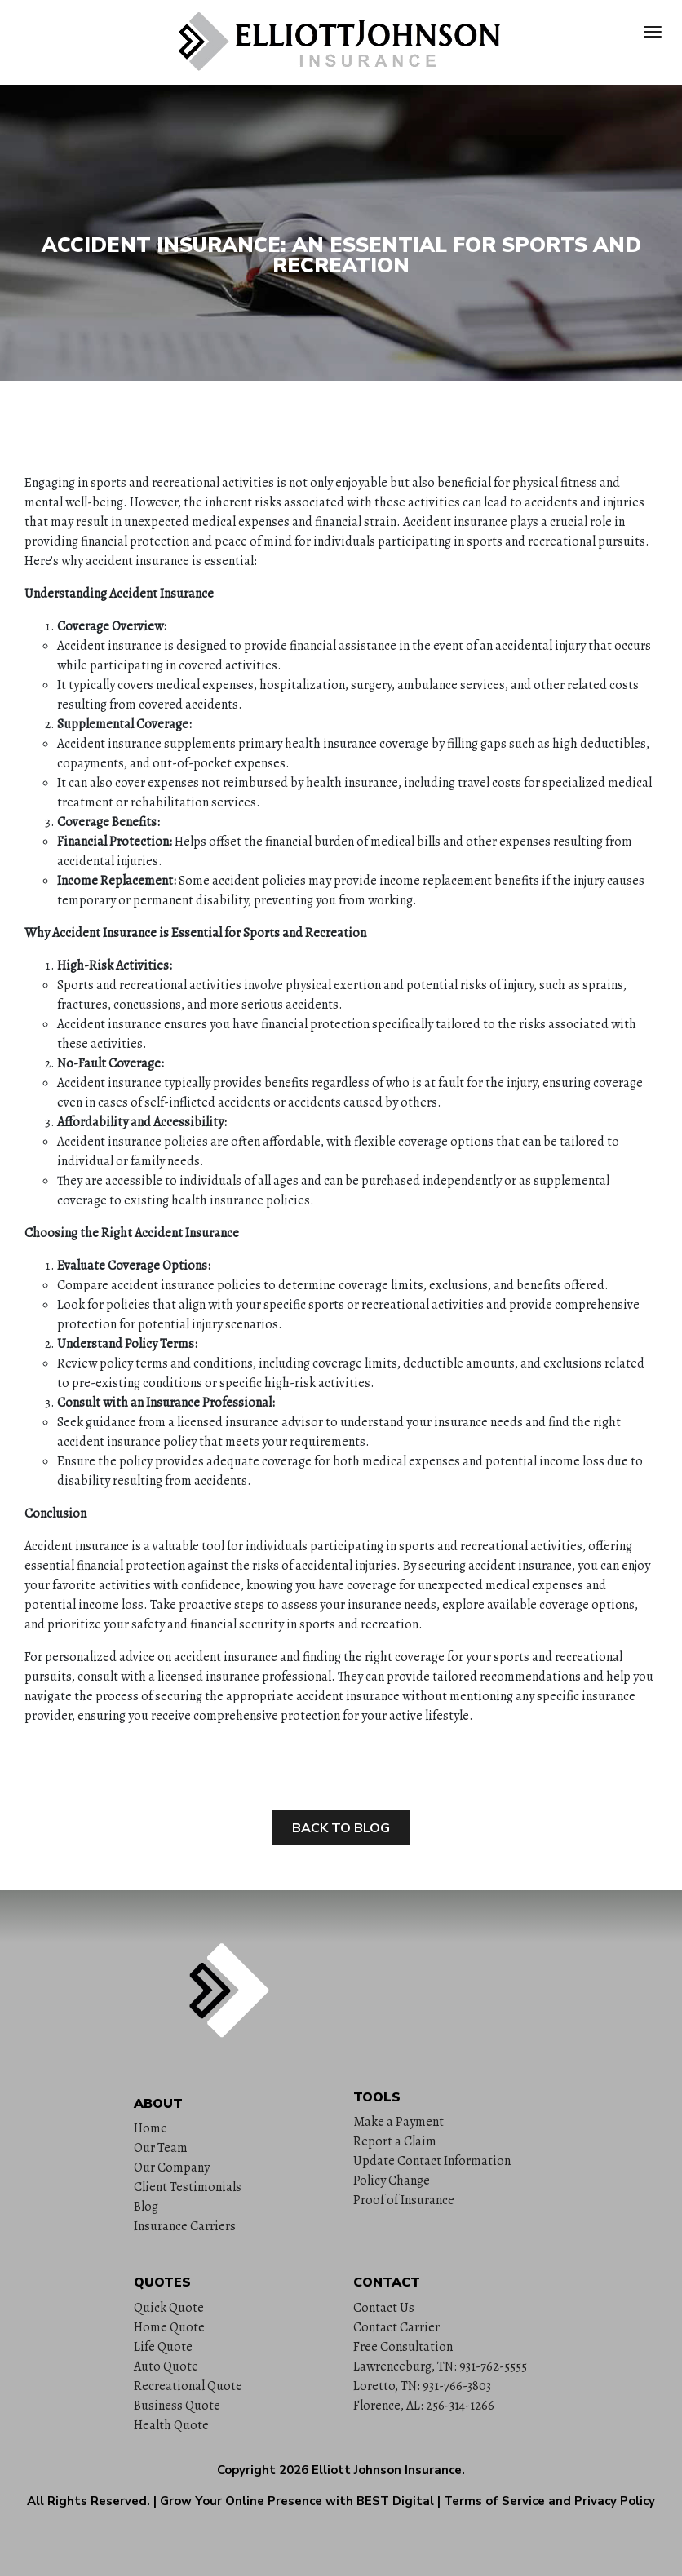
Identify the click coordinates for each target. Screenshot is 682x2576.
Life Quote (163, 2347)
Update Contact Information (432, 2161)
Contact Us (383, 2308)
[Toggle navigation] (652, 31)
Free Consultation (403, 2347)
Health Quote (171, 2425)
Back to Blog (341, 1828)
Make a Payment (398, 2122)
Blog (146, 2207)
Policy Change (391, 2180)
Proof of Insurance (403, 2200)
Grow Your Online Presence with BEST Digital (297, 2501)
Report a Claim (394, 2141)
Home (150, 2128)
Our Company (172, 2167)
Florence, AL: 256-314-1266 (423, 2406)
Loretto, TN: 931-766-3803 (422, 2386)
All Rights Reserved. (88, 2501)
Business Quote (177, 2406)
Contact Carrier (396, 2327)
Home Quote (169, 2327)
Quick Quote (169, 2308)
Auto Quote (166, 2366)
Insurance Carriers (185, 2226)
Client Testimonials (187, 2187)
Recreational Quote (188, 2386)
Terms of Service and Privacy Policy (549, 2501)
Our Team (161, 2148)
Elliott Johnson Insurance (387, 2470)
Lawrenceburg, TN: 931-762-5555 (440, 2366)
